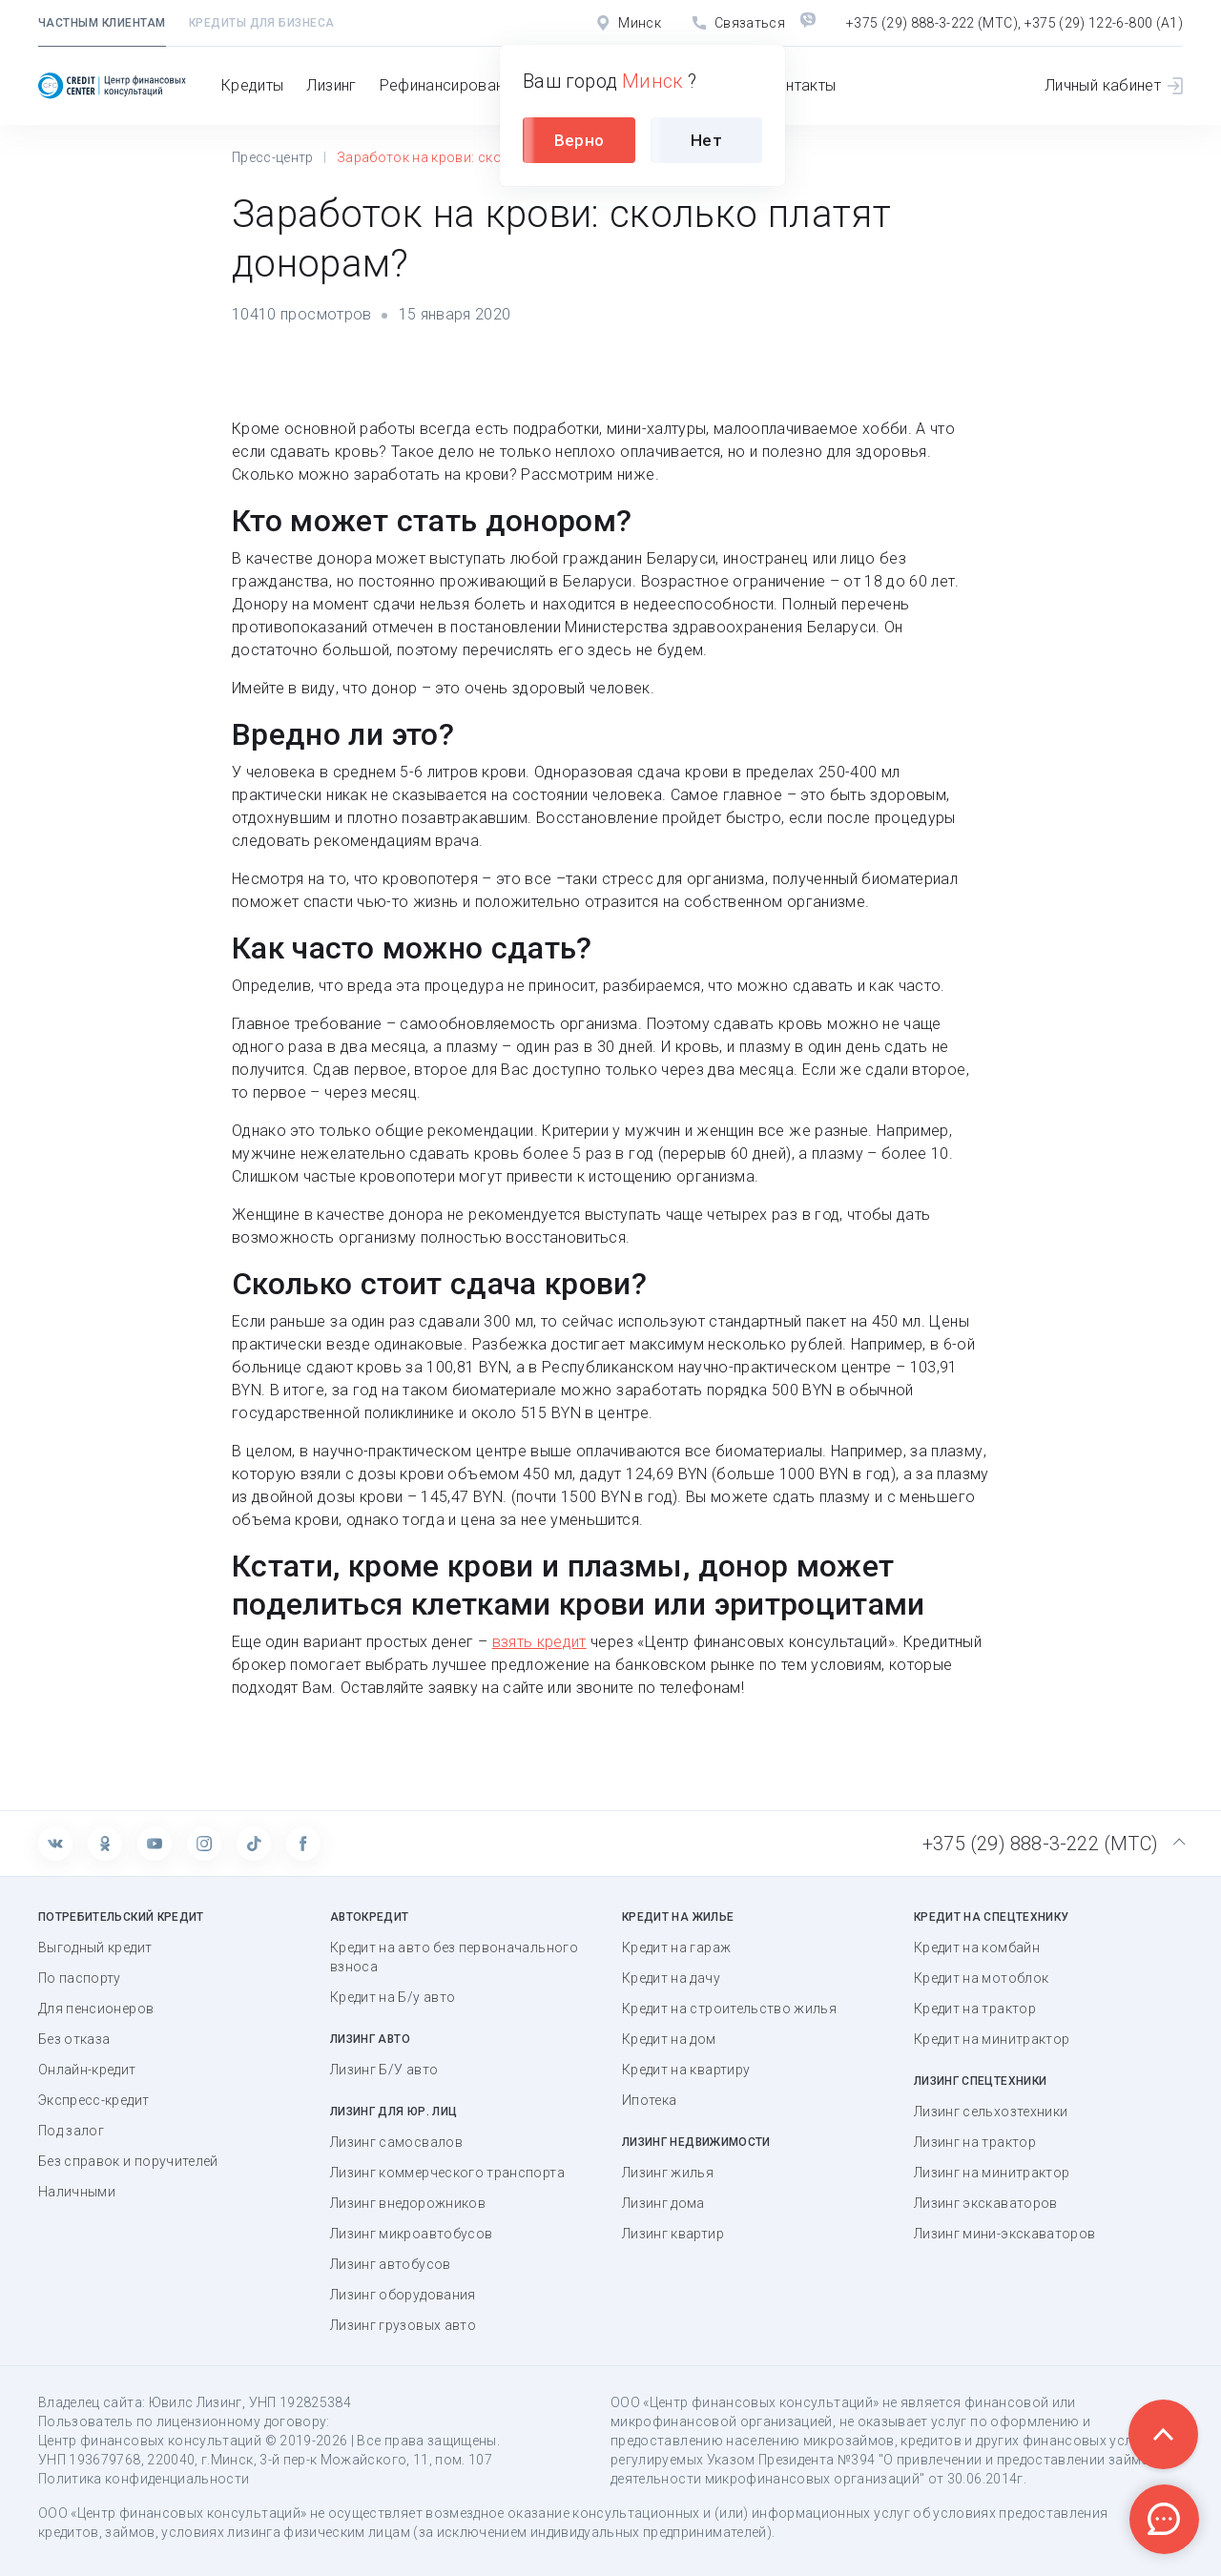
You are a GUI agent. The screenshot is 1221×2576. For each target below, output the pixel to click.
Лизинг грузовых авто (403, 2325)
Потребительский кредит (121, 1917)
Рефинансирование (451, 85)
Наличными (76, 2191)
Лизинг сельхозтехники (990, 2111)
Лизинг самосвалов (396, 2142)
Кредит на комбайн (977, 1947)
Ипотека (649, 2100)
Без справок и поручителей (128, 2161)
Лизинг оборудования (403, 2294)
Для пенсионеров (96, 2008)
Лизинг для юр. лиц (393, 2111)
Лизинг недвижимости (696, 2142)
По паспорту (79, 1978)
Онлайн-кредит (87, 2069)
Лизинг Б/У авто (384, 2069)
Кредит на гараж (676, 1947)
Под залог (71, 2130)
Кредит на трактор (975, 2008)
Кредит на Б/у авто (392, 1997)
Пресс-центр (273, 157)
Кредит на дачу (671, 1978)
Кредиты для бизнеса (262, 23)
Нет (706, 140)
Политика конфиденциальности (143, 2478)
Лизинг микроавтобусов (411, 2233)
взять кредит (539, 1642)
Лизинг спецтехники (980, 2081)
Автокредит (369, 1917)
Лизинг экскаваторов (986, 2203)
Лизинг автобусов (390, 2264)
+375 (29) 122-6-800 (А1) (1103, 23)
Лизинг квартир (673, 2233)
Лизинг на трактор (975, 2142)
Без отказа (74, 2039)
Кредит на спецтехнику (991, 1917)
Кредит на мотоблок (981, 1978)
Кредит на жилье (678, 1917)
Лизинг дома (663, 2203)
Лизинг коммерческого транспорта (447, 2172)
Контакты (802, 85)
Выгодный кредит (95, 1947)
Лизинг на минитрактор (991, 2172)
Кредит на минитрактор (991, 2039)
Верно (579, 140)
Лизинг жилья (668, 2172)
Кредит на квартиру (686, 2069)
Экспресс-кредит (93, 2100)
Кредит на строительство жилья (729, 2008)
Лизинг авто (370, 2039)
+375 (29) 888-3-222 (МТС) (932, 23)
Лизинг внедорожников (408, 2203)
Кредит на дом (669, 2039)
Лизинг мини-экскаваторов (1004, 2233)
